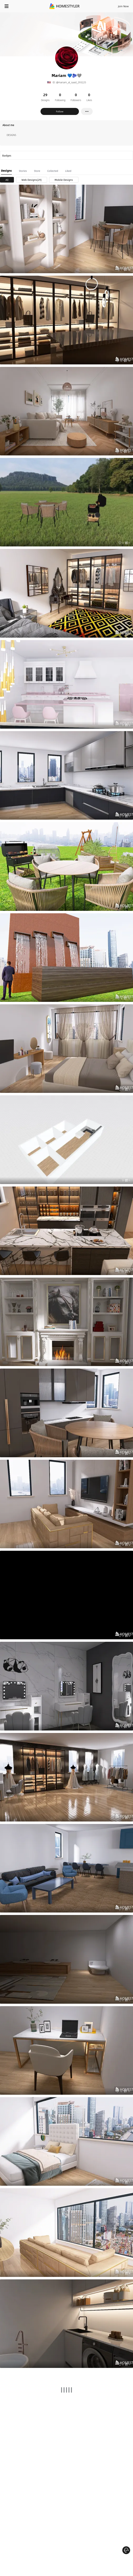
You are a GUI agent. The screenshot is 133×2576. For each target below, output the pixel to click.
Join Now (123, 6)
